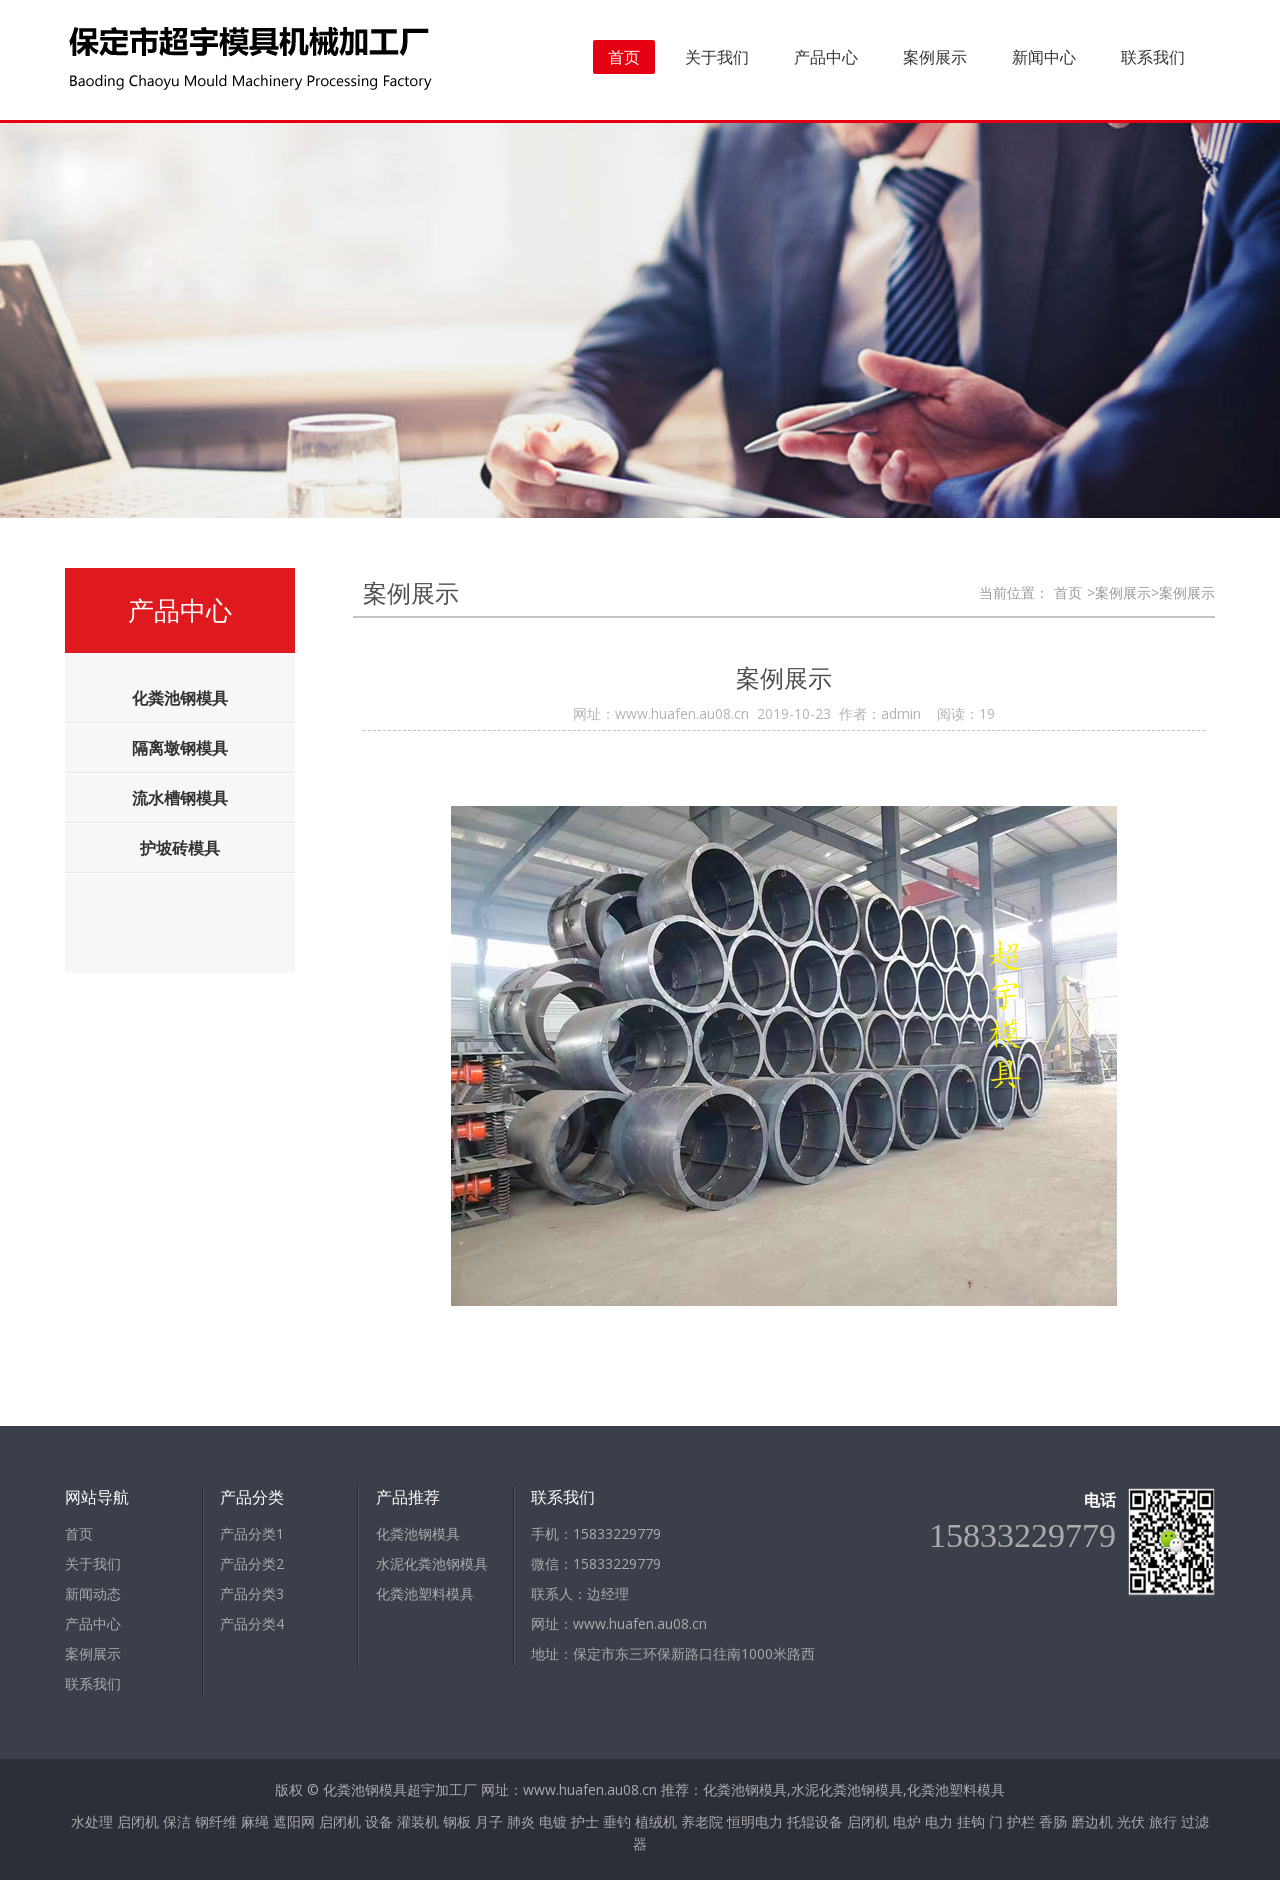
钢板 (457, 1821)
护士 (585, 1821)
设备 (379, 1821)
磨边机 (1092, 1821)
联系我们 (1153, 57)
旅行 (1163, 1821)
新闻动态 (93, 1593)
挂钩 (971, 1821)
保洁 (177, 1821)
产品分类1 (252, 1533)
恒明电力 (755, 1821)
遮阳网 (294, 1821)
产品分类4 (252, 1623)
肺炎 (521, 1821)
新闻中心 (1044, 57)
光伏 (1131, 1821)
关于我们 (717, 57)
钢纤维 (216, 1821)
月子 (489, 1821)
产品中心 (826, 57)
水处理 (92, 1821)
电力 (939, 1821)
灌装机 (418, 1821)
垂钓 (617, 1821)
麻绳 (255, 1821)
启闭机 (138, 1821)
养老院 (702, 1821)
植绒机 (656, 1821)
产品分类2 (252, 1563)
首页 (624, 57)
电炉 (907, 1821)
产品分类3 (252, 1593)
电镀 (553, 1821)
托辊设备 (815, 1821)
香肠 (1053, 1821)
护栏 (1021, 1821)
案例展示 (935, 57)
